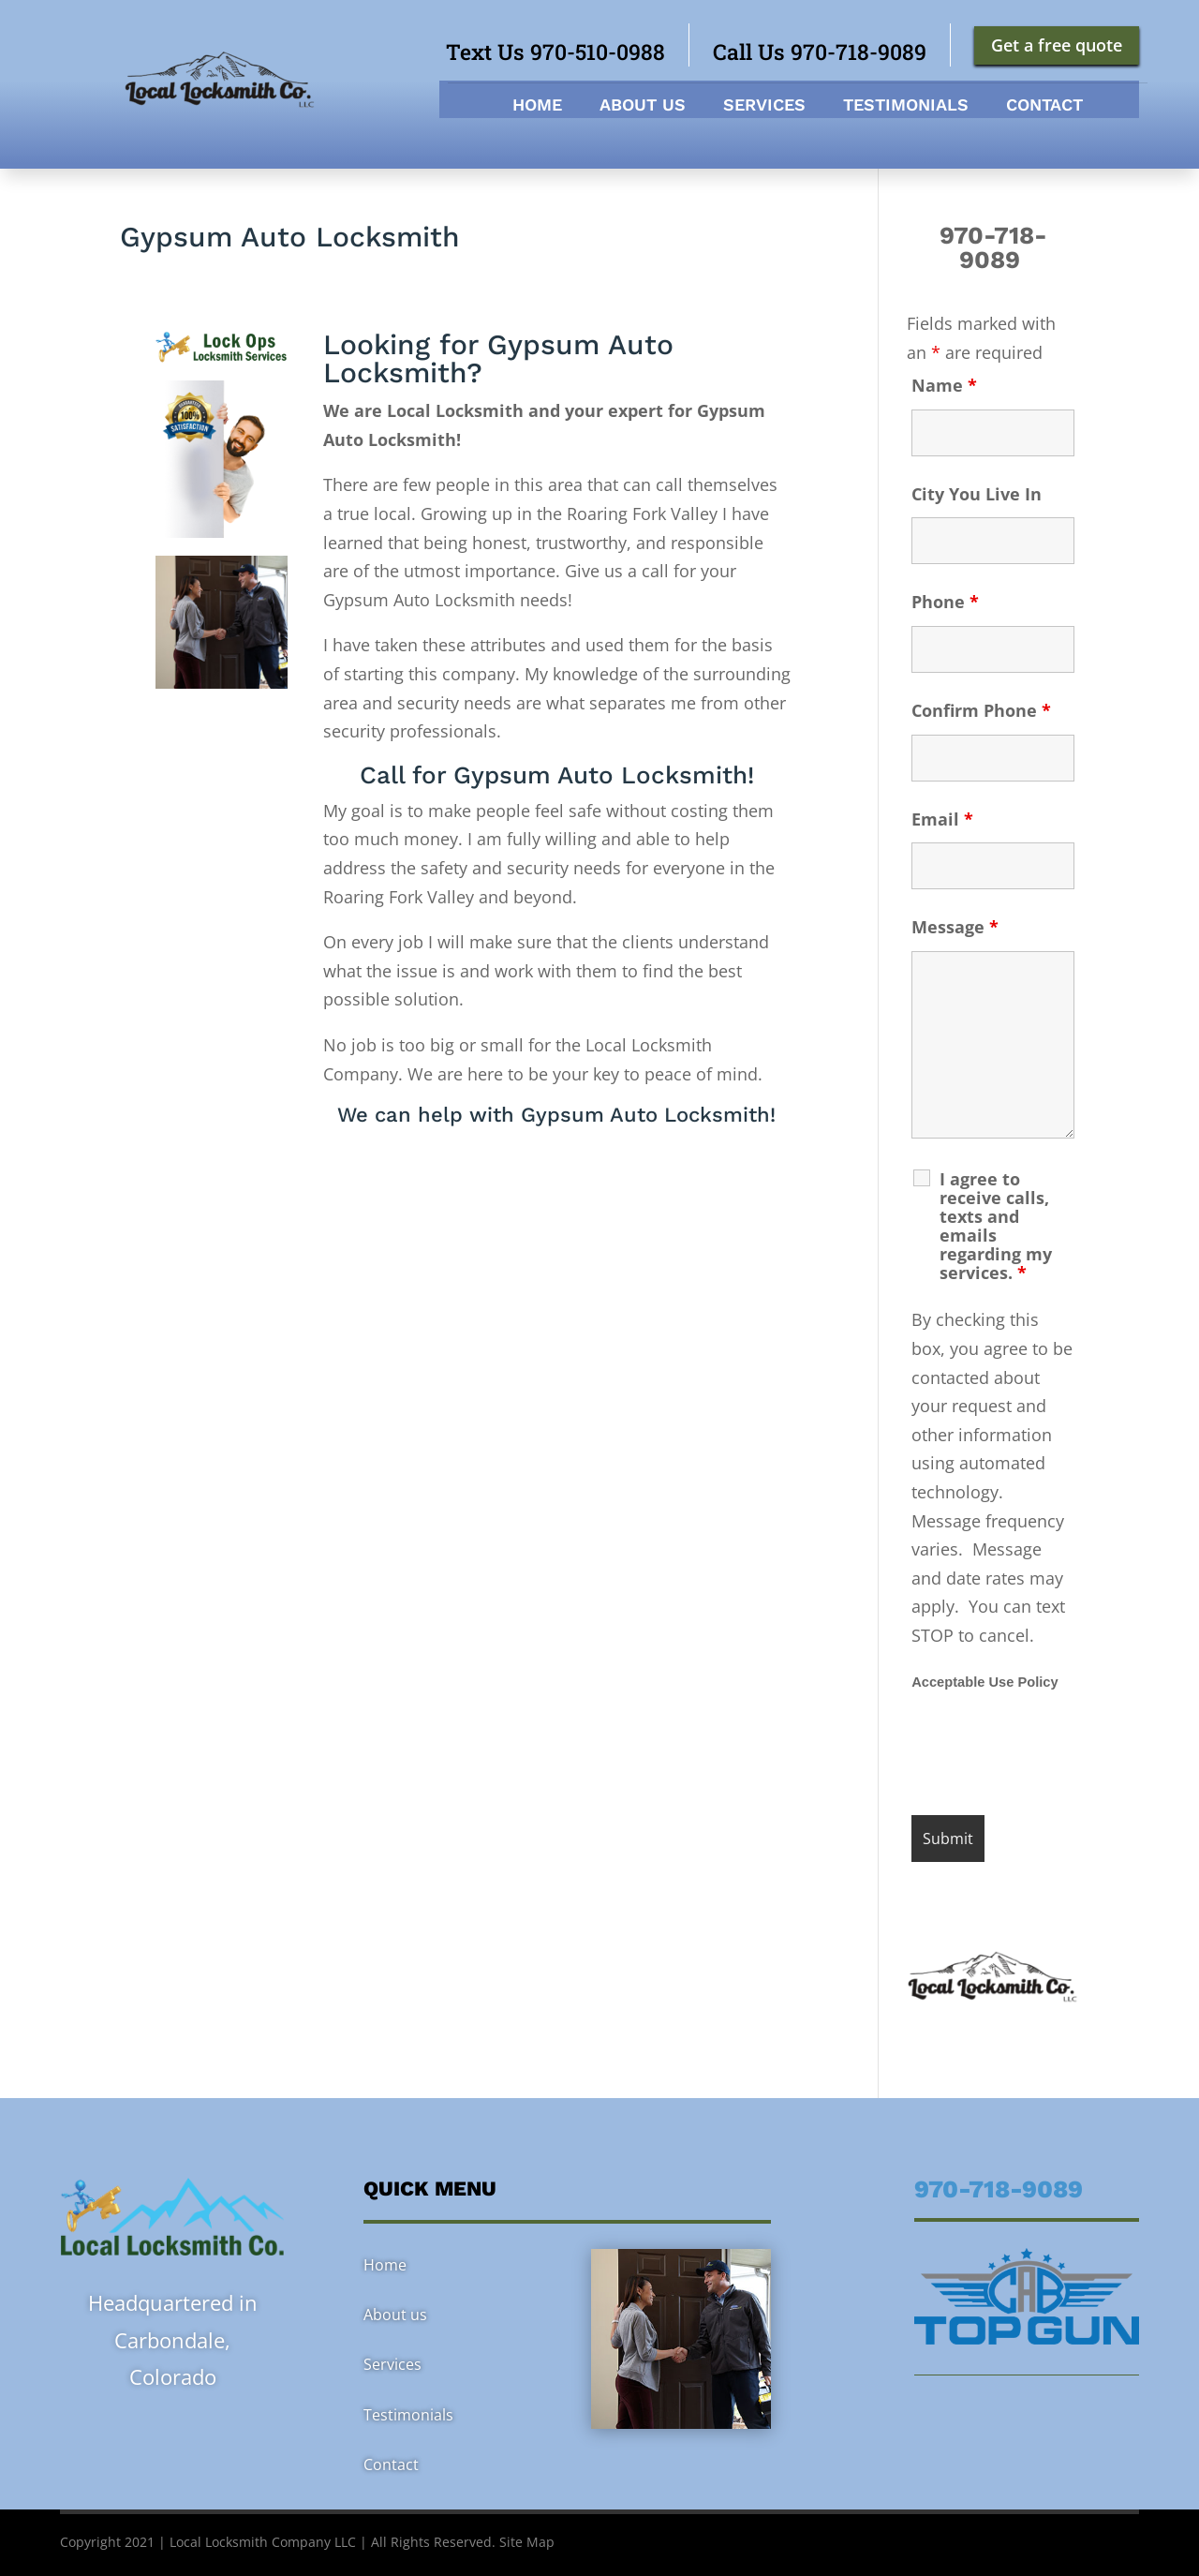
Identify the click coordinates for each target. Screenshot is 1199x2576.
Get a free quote (1056, 45)
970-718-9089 (993, 247)
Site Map (527, 2542)
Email (942, 819)
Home (537, 106)
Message (955, 927)
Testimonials (906, 106)
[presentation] (1053, 1755)
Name (944, 385)
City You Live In (976, 494)
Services (764, 106)
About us (643, 106)
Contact (1044, 106)
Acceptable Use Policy (984, 1682)
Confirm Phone (981, 710)
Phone (945, 601)
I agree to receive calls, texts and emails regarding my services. (996, 1225)
